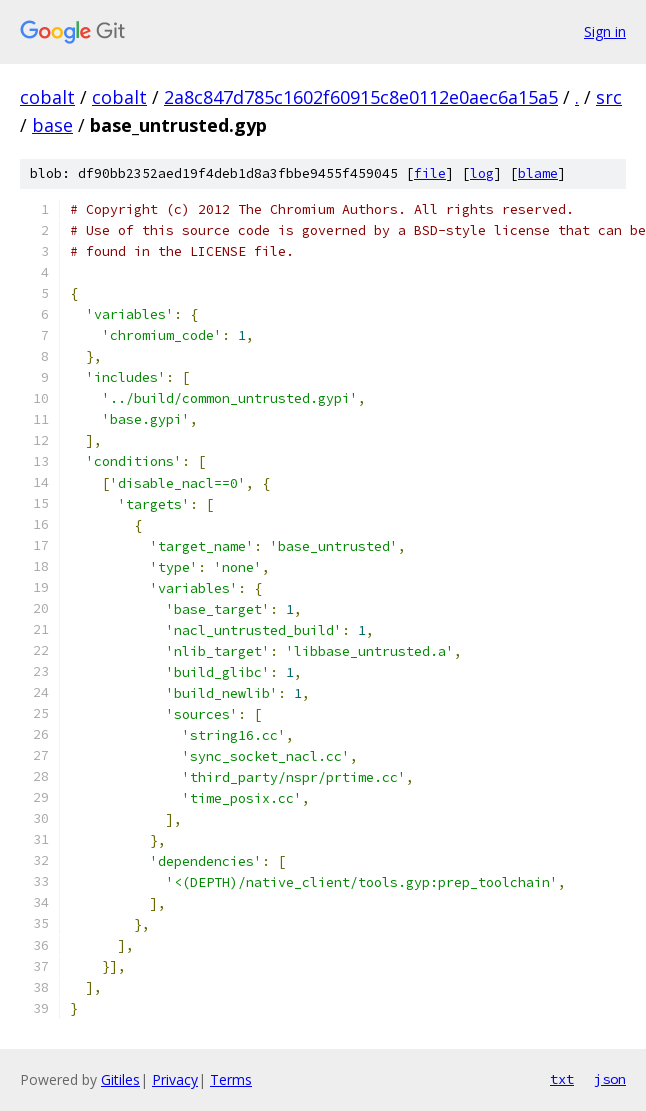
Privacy (175, 1079)
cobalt (47, 97)
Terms (231, 1079)
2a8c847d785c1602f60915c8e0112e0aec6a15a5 (361, 97)
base (52, 125)
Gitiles (120, 1079)
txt (562, 1079)
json (610, 1079)
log (482, 173)
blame (538, 173)
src (609, 97)
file (430, 173)
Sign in (605, 31)
